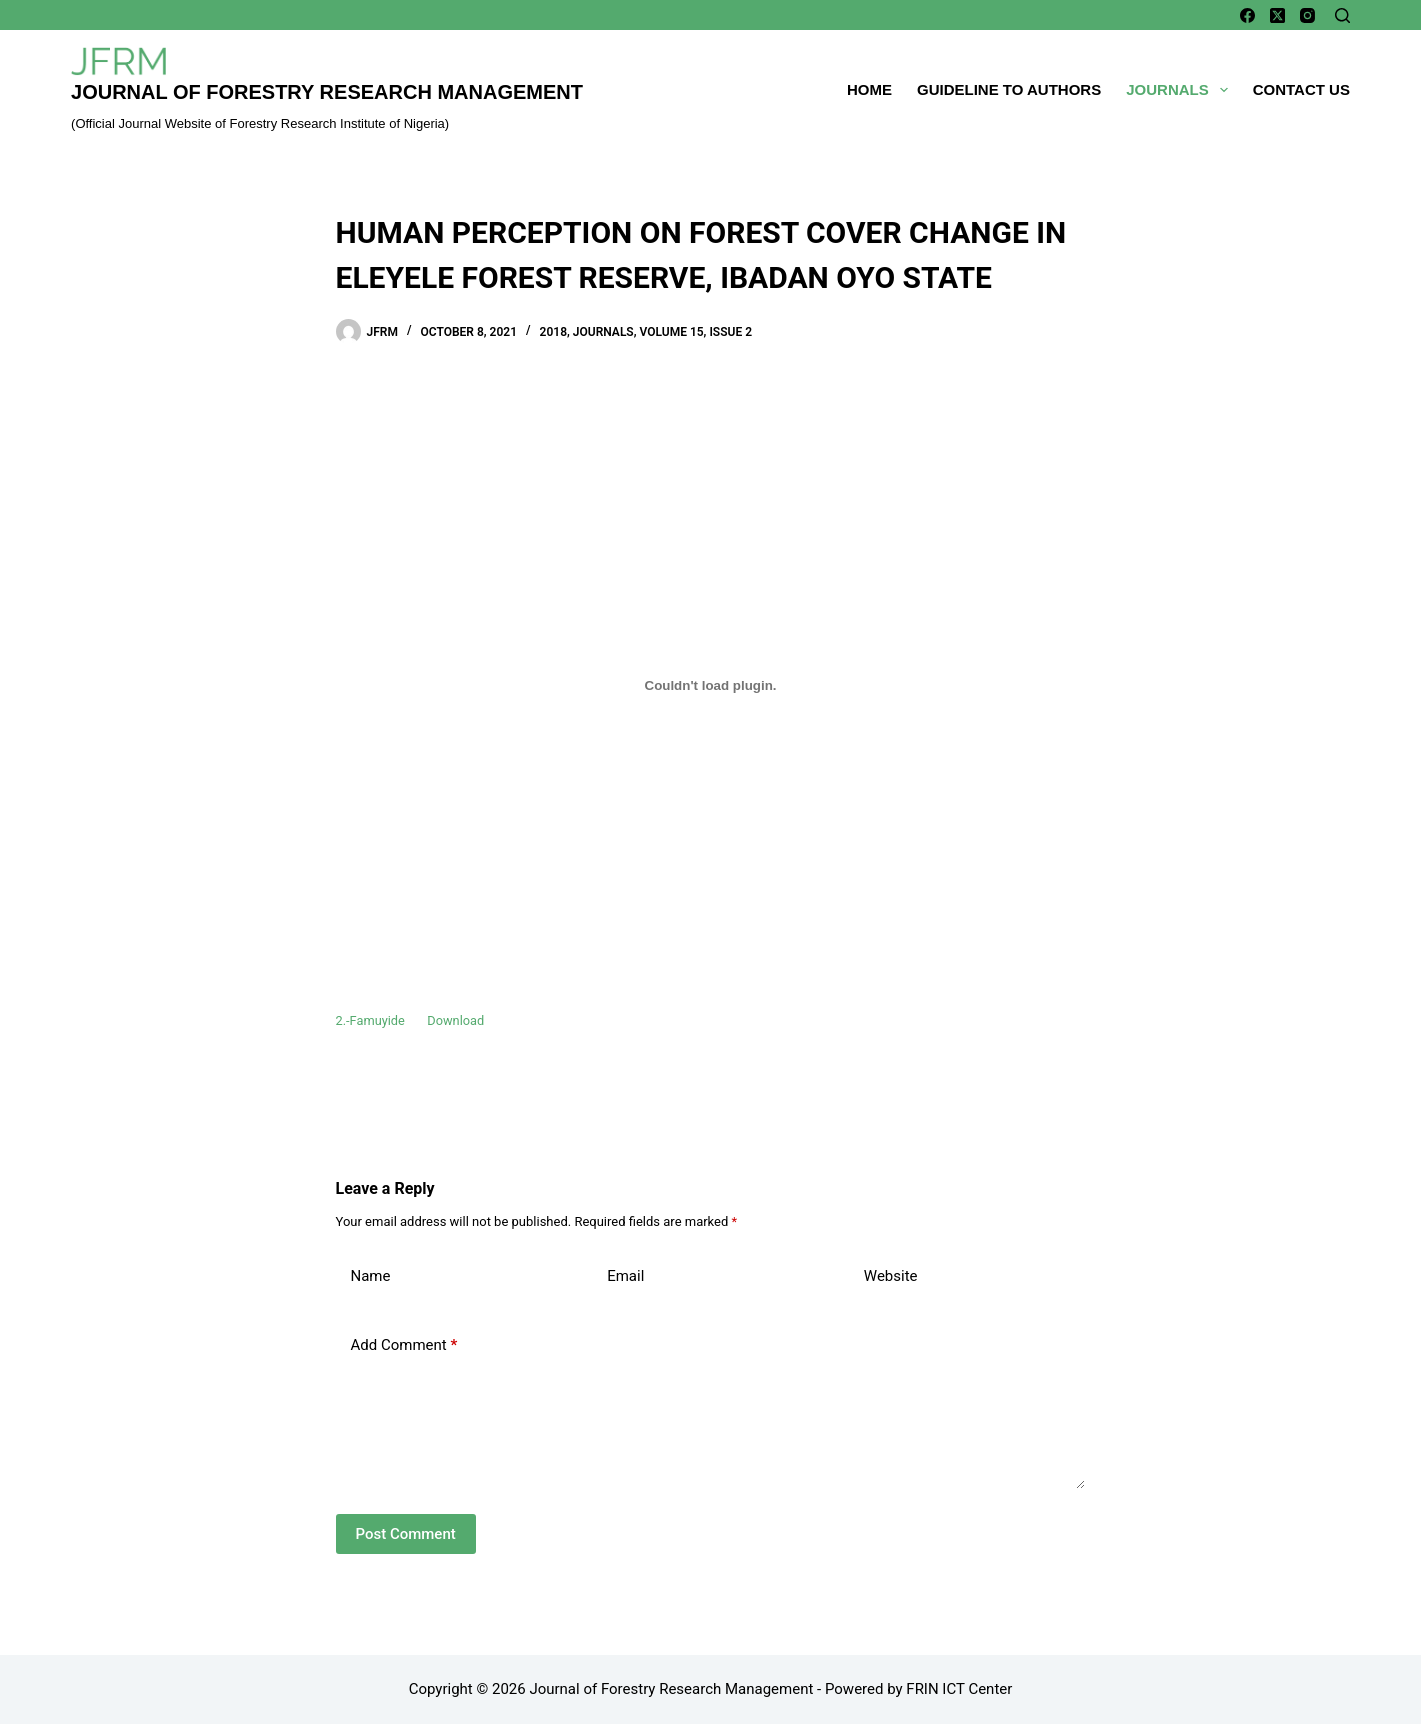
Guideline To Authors (1009, 89)
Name (371, 1276)
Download (455, 1020)
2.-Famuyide (370, 1020)
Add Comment (404, 1345)
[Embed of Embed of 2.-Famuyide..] (711, 685)
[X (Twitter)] (1277, 15)
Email (625, 1276)
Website (891, 1276)
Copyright (441, 1689)
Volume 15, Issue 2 (696, 332)
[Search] (1342, 15)
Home (869, 89)
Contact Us (1301, 89)
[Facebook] (1247, 15)
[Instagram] (1307, 15)
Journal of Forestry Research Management (327, 92)
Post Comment (406, 1534)
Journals (1181, 90)
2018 (553, 332)
